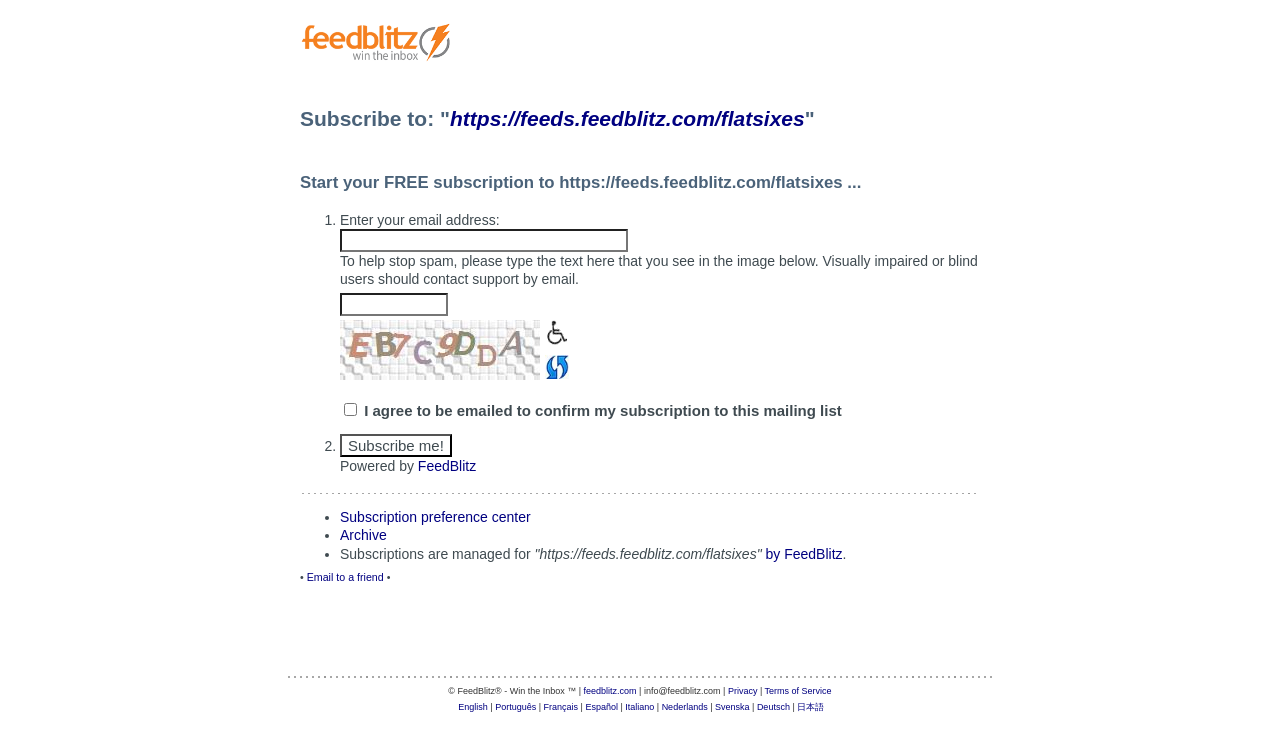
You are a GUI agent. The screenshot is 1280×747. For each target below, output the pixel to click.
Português (515, 707)
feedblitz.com (610, 691)
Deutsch (773, 707)
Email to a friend (345, 577)
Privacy (743, 691)
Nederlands (685, 707)
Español (601, 707)
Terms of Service (798, 691)
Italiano (639, 707)
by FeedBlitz (804, 554)
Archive (363, 535)
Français (561, 707)
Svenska (732, 707)
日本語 (810, 707)
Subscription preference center (435, 517)
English (473, 707)
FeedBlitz (447, 466)
